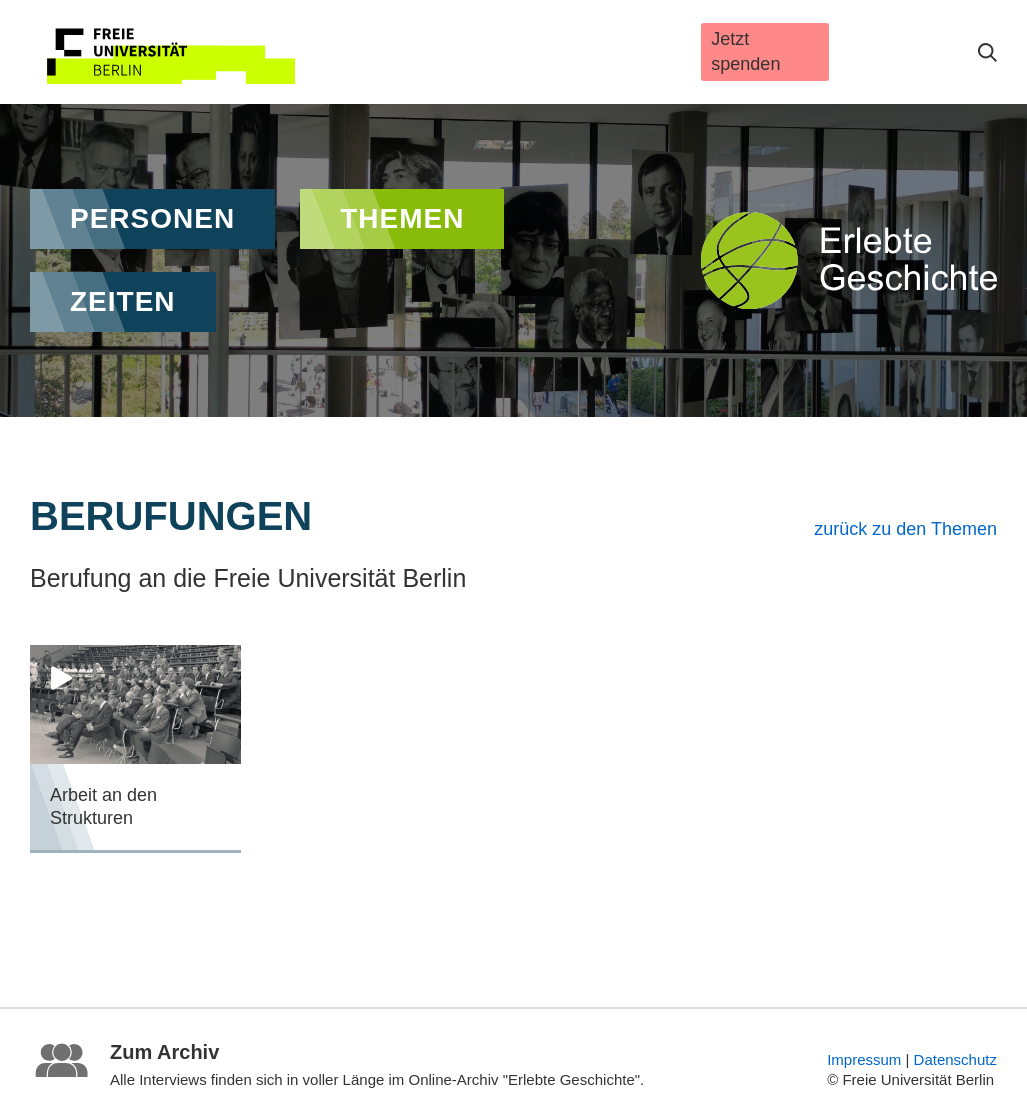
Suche (987, 52)
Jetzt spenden (745, 51)
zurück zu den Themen (905, 529)
